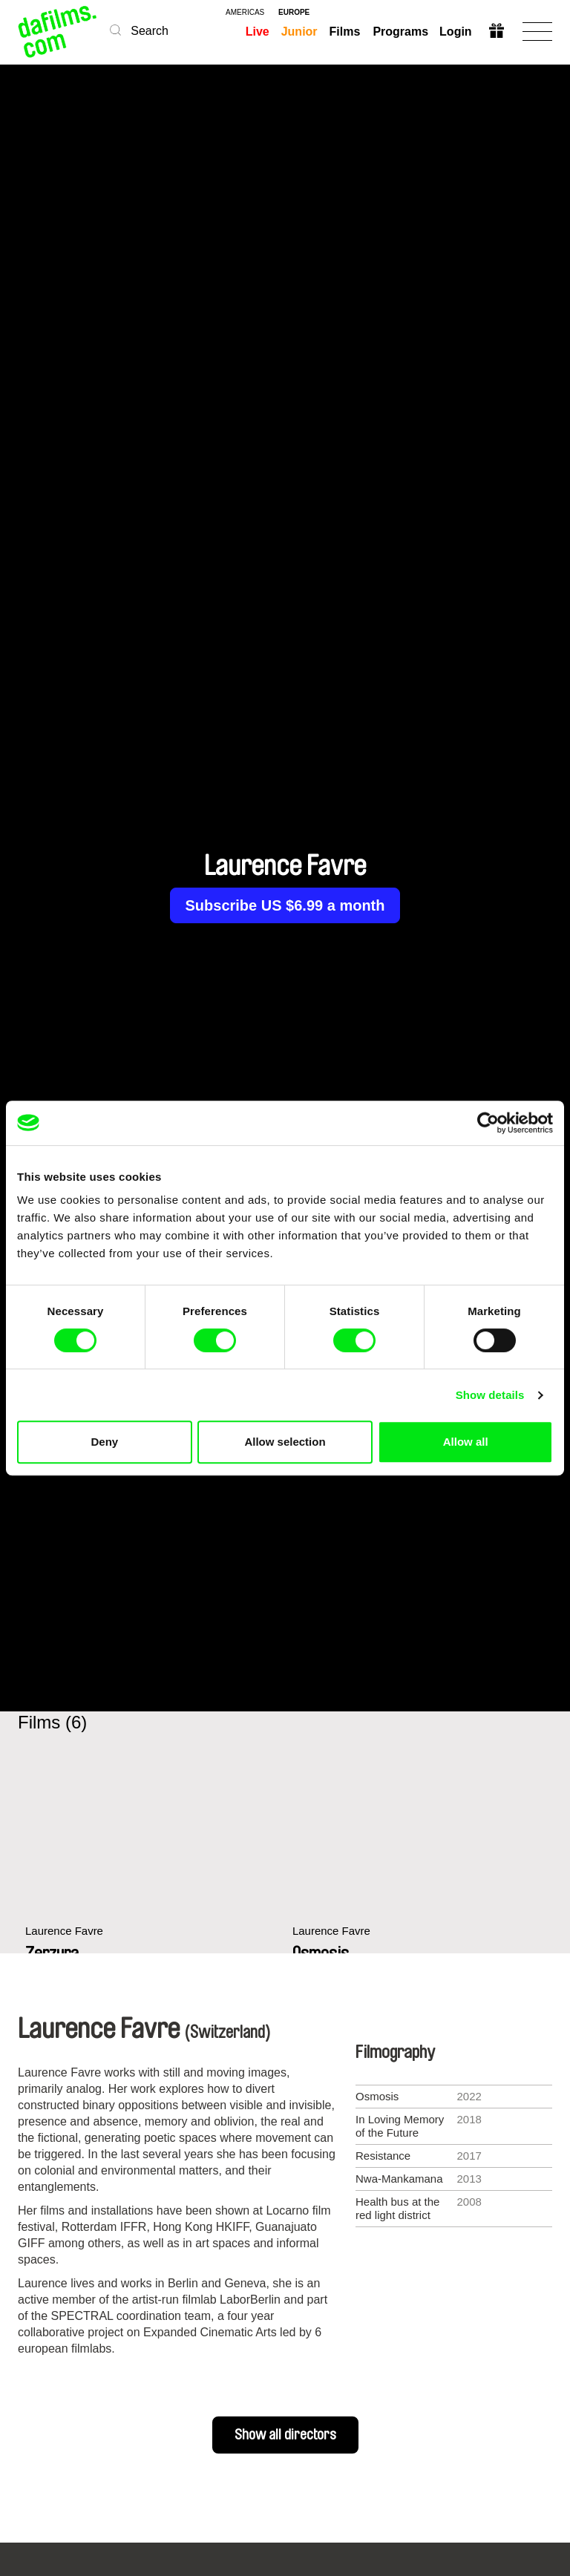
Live (257, 31)
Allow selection (284, 1441)
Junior (299, 31)
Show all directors (285, 2435)
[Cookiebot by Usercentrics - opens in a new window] (488, 1123)
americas (245, 12)
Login (455, 31)
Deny (104, 1441)
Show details (490, 1395)
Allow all (465, 1441)
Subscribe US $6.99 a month (285, 905)
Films (345, 31)
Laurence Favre (64, 1930)
